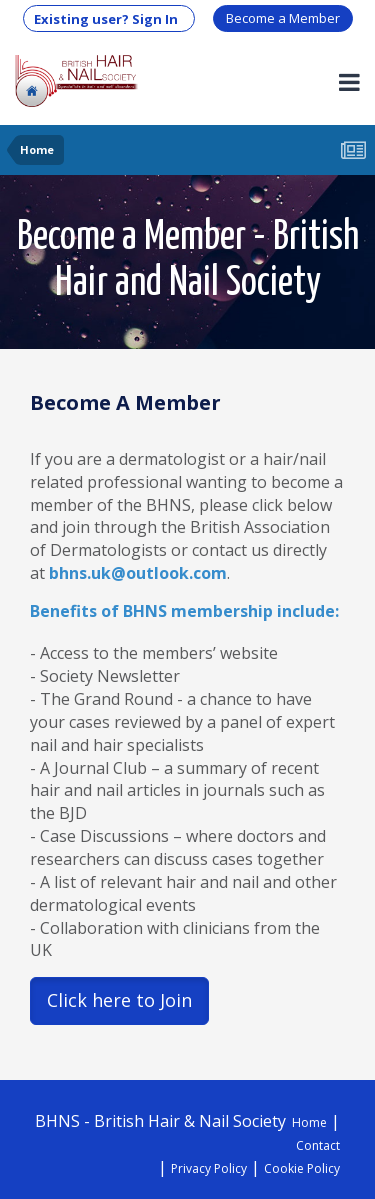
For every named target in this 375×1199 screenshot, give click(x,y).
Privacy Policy (209, 1168)
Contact (318, 1145)
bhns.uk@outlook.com (138, 573)
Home (309, 1122)
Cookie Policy (302, 1168)
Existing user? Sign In (109, 19)
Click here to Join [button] (119, 1000)
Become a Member (283, 18)
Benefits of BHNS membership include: (184, 611)
